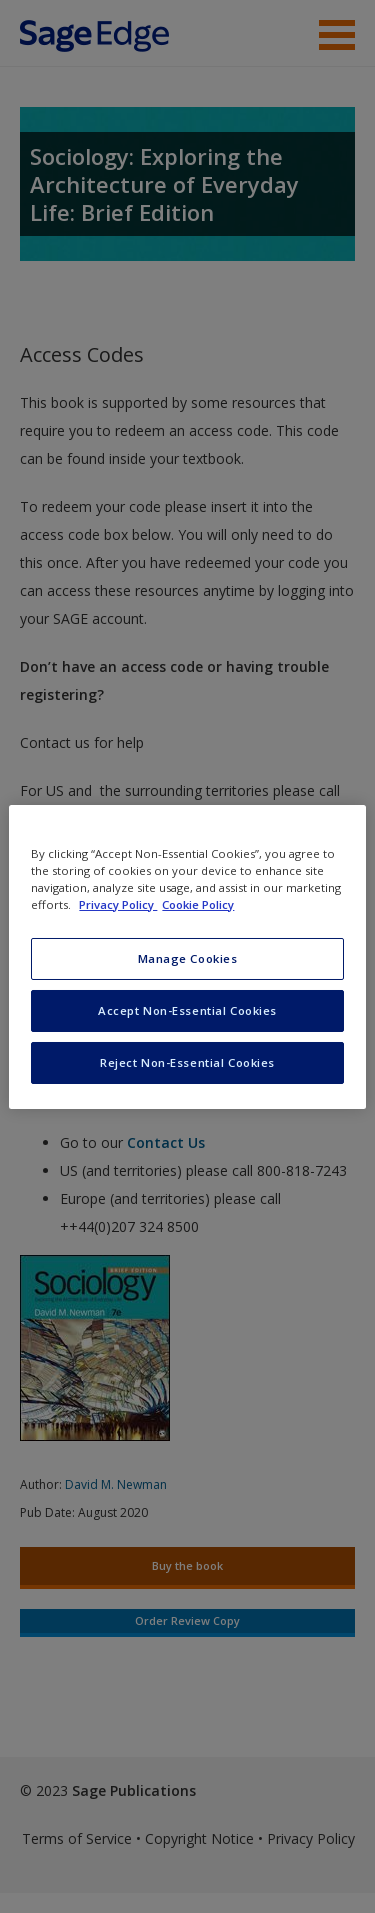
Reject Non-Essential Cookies (187, 1062)
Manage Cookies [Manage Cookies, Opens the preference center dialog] (188, 958)
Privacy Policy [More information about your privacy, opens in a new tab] (118, 904)
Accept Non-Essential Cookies (187, 1010)
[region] (187, 956)
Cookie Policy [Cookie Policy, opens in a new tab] (198, 904)
